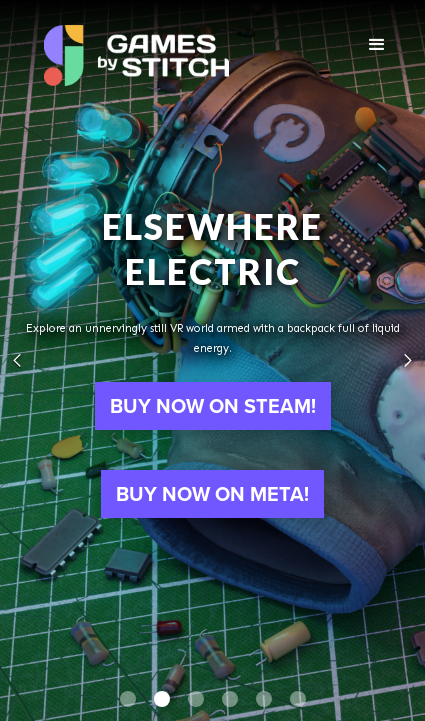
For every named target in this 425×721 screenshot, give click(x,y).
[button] (377, 45)
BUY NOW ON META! (212, 494)
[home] (136, 50)
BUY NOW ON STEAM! (213, 406)
